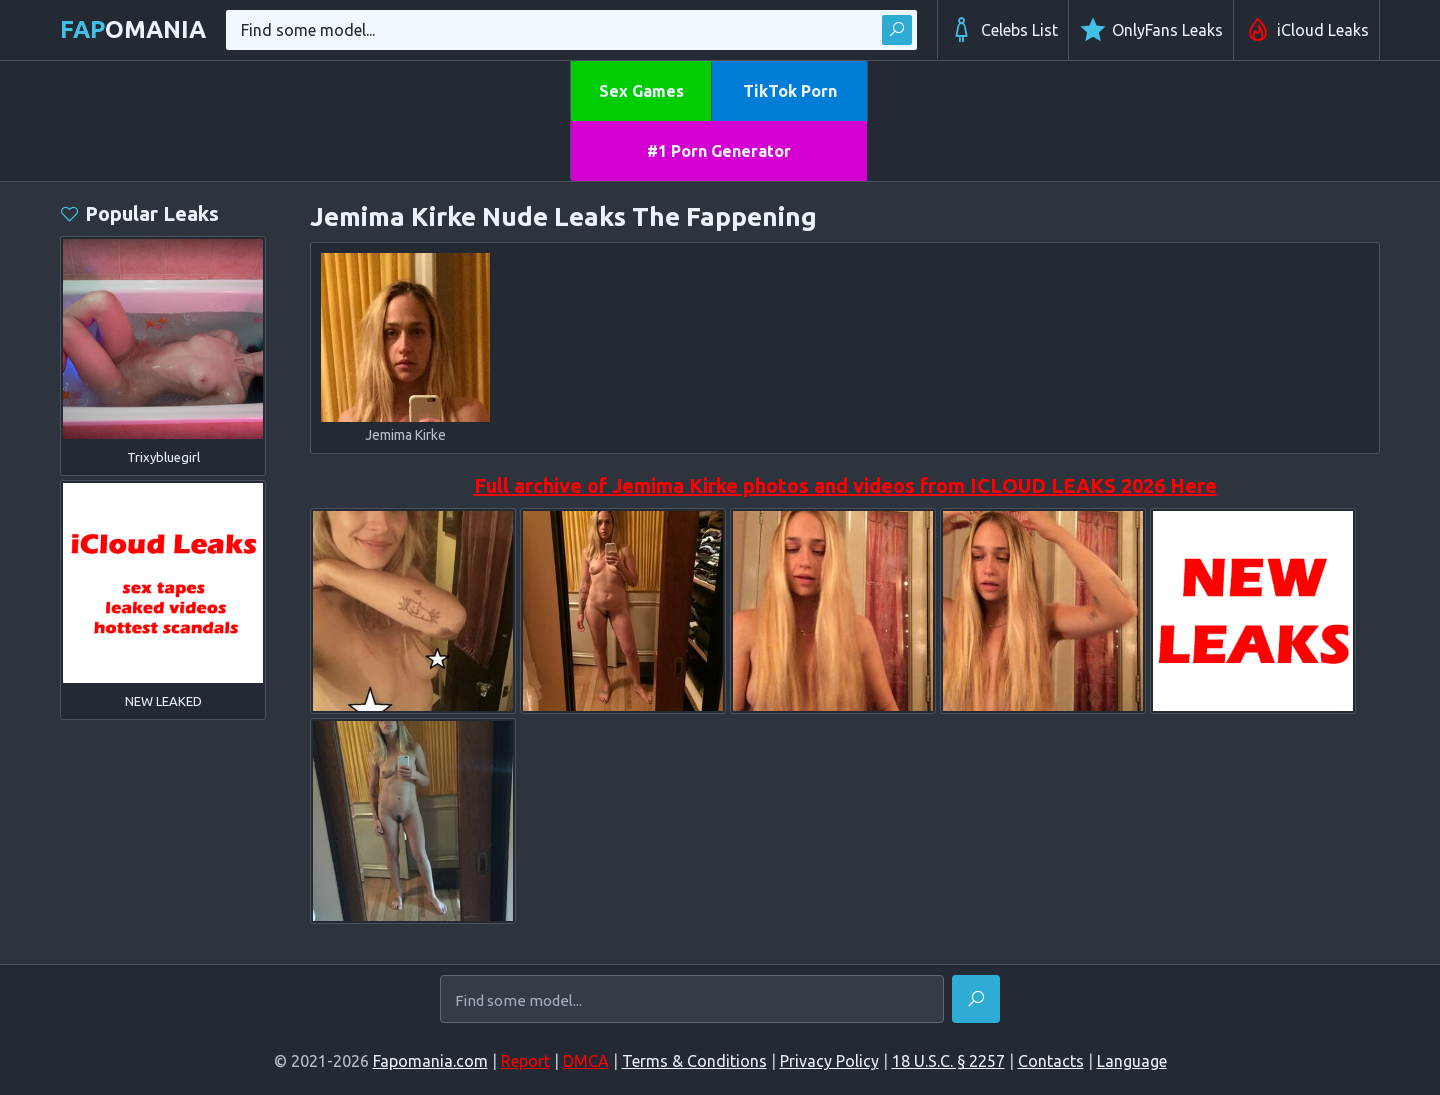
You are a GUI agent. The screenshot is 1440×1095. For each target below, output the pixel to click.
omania (133, 29)
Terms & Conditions (694, 1061)
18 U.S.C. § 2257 (948, 1061)
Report (525, 1061)
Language (1132, 1061)
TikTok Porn (790, 91)
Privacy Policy (829, 1061)
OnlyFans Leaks (1151, 30)
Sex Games (641, 91)
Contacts (1051, 1061)
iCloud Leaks (1306, 30)
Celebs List (1003, 30)
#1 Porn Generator (719, 151)
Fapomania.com (430, 1061)
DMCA (586, 1061)
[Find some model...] (692, 1001)
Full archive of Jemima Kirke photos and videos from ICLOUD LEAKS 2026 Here (845, 485)
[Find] (976, 999)
